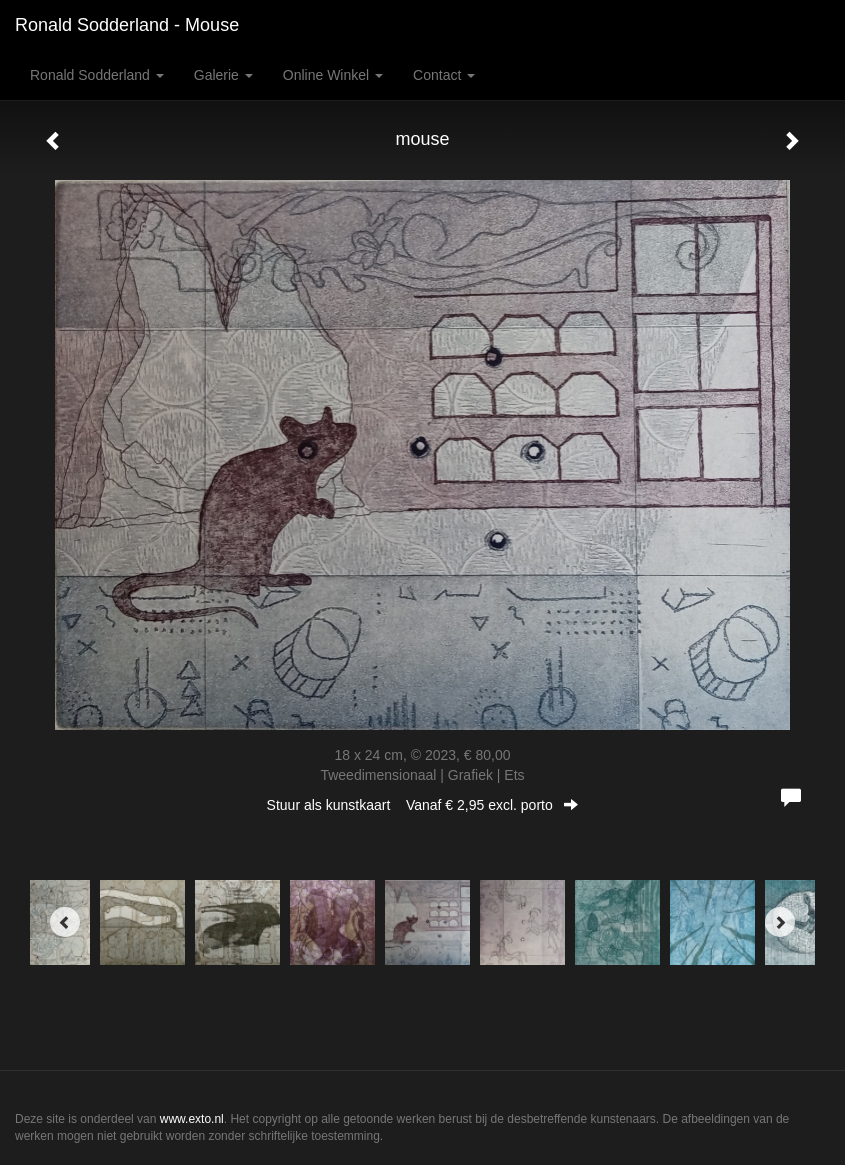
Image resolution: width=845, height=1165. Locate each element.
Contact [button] (444, 75)
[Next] (780, 922)
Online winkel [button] (333, 75)
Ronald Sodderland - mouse (127, 25)
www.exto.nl (192, 1119)
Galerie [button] (223, 75)
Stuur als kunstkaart (423, 805)
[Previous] (65, 922)
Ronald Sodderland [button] (97, 75)
